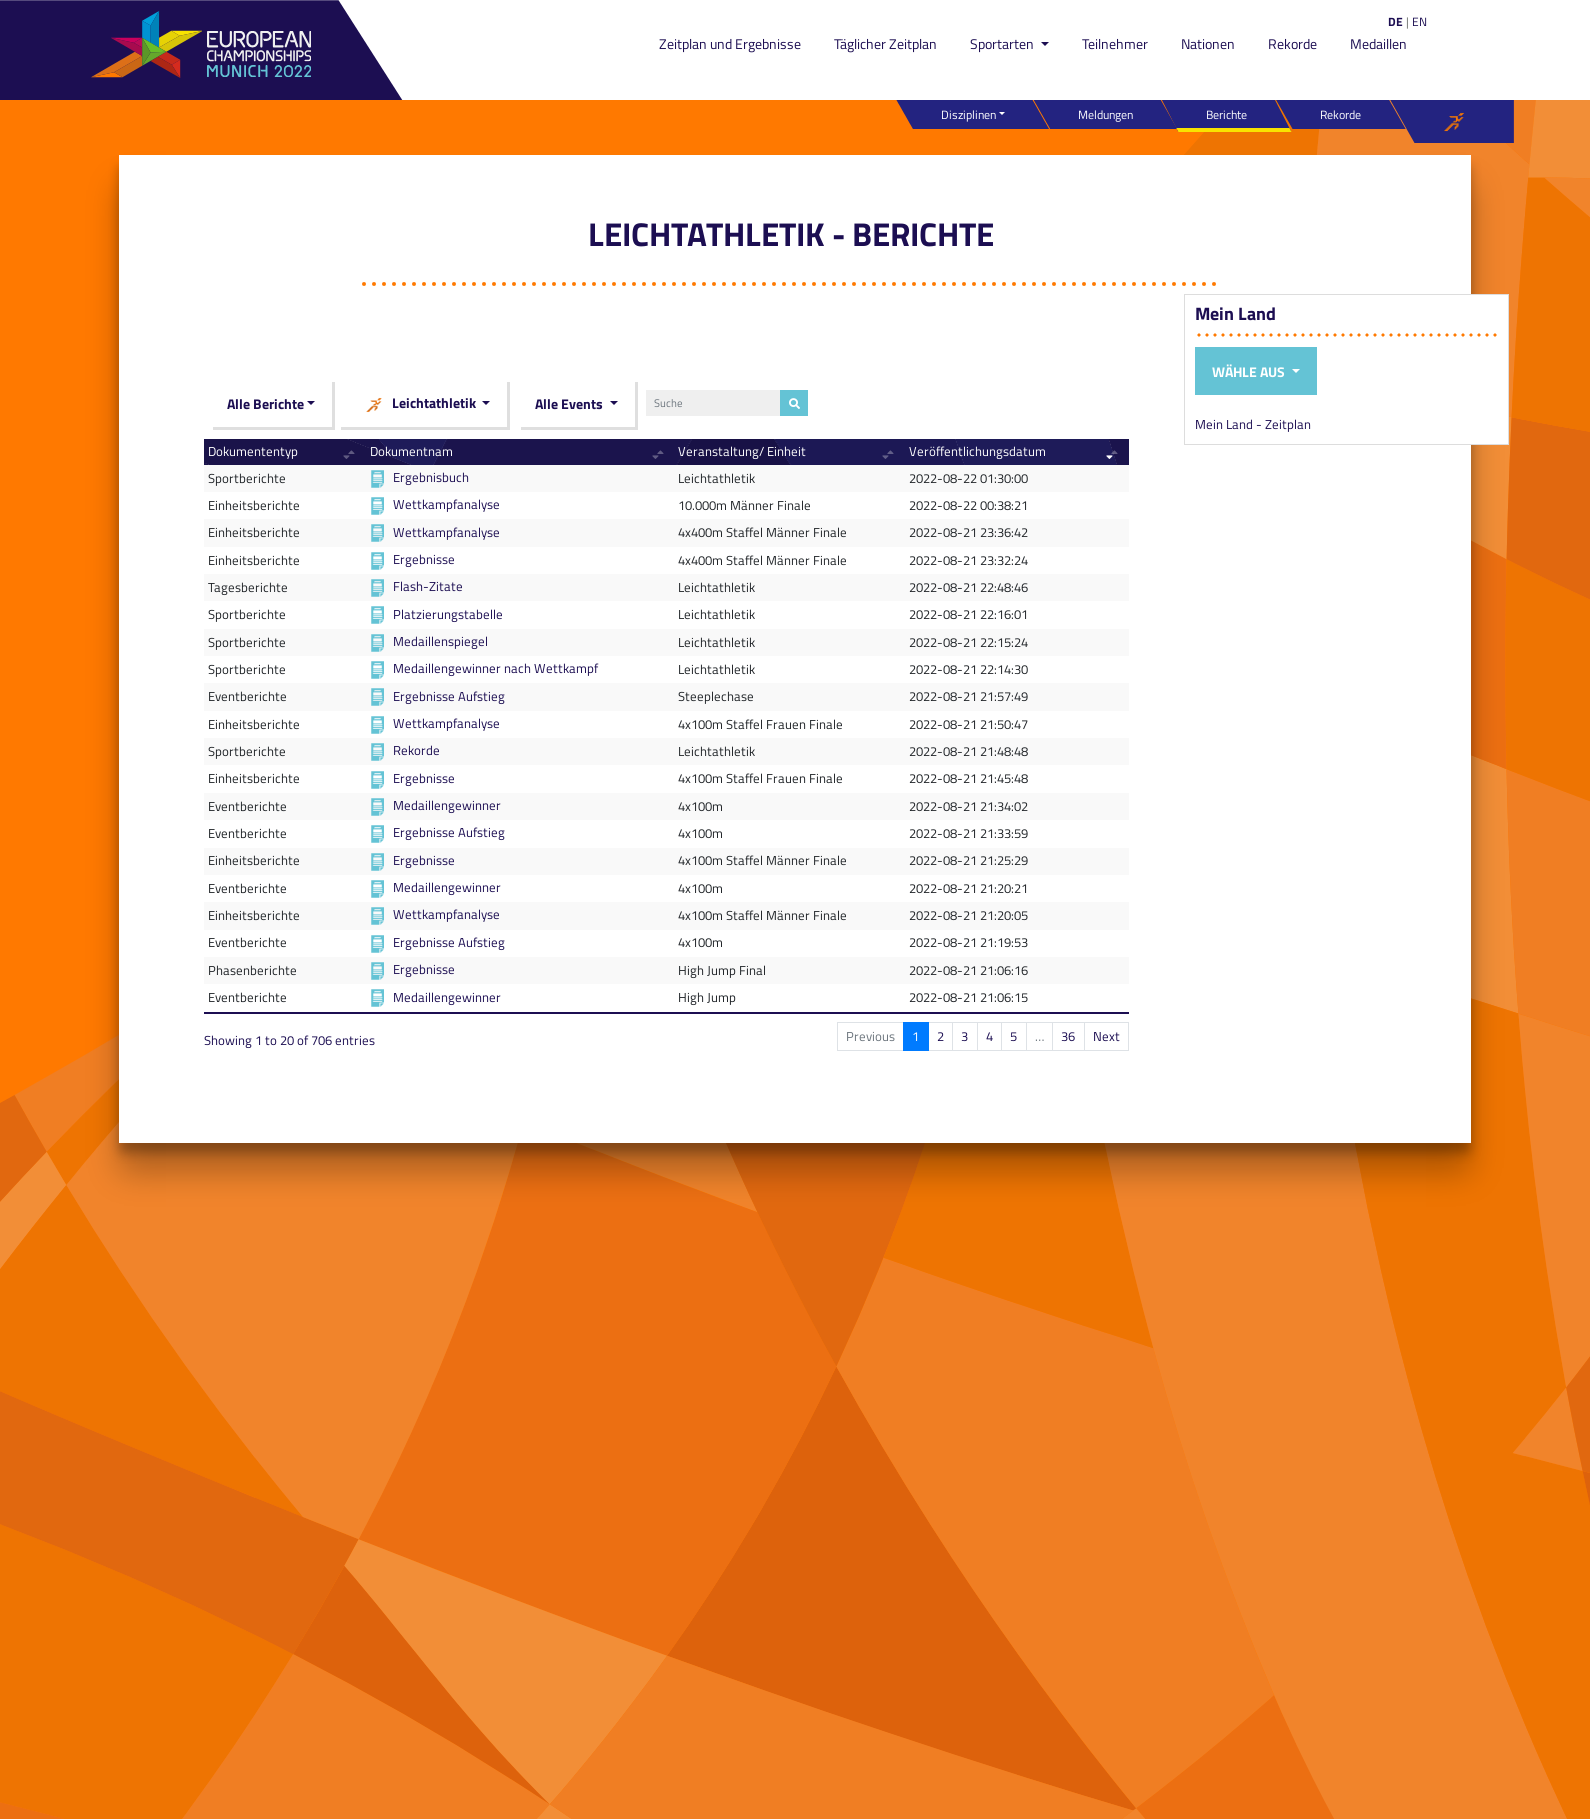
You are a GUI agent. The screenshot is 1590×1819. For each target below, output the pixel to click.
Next (1106, 1036)
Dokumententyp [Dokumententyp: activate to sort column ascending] (253, 451)
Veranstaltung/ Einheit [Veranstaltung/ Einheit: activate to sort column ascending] (742, 451)
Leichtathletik (420, 404)
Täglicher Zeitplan (885, 43)
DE (1395, 21)
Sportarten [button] (1003, 43)
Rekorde (1292, 43)
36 (1068, 1036)
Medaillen (1378, 43)
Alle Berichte (265, 403)
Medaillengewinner (447, 805)
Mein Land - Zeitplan (1253, 424)
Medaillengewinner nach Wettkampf (495, 668)
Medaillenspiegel (440, 641)
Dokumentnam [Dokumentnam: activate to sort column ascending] (411, 451)
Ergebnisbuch (431, 477)
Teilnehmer (1115, 43)
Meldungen (1105, 114)
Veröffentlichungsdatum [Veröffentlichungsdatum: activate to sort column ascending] (977, 451)
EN (1419, 21)
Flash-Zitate (428, 586)
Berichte (1226, 114)
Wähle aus (1250, 371)
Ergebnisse (424, 559)
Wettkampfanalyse (446, 504)
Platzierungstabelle (448, 614)
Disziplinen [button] (968, 114)
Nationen (1208, 43)
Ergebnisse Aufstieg (449, 696)
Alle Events (570, 403)
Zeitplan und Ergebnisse (730, 43)
